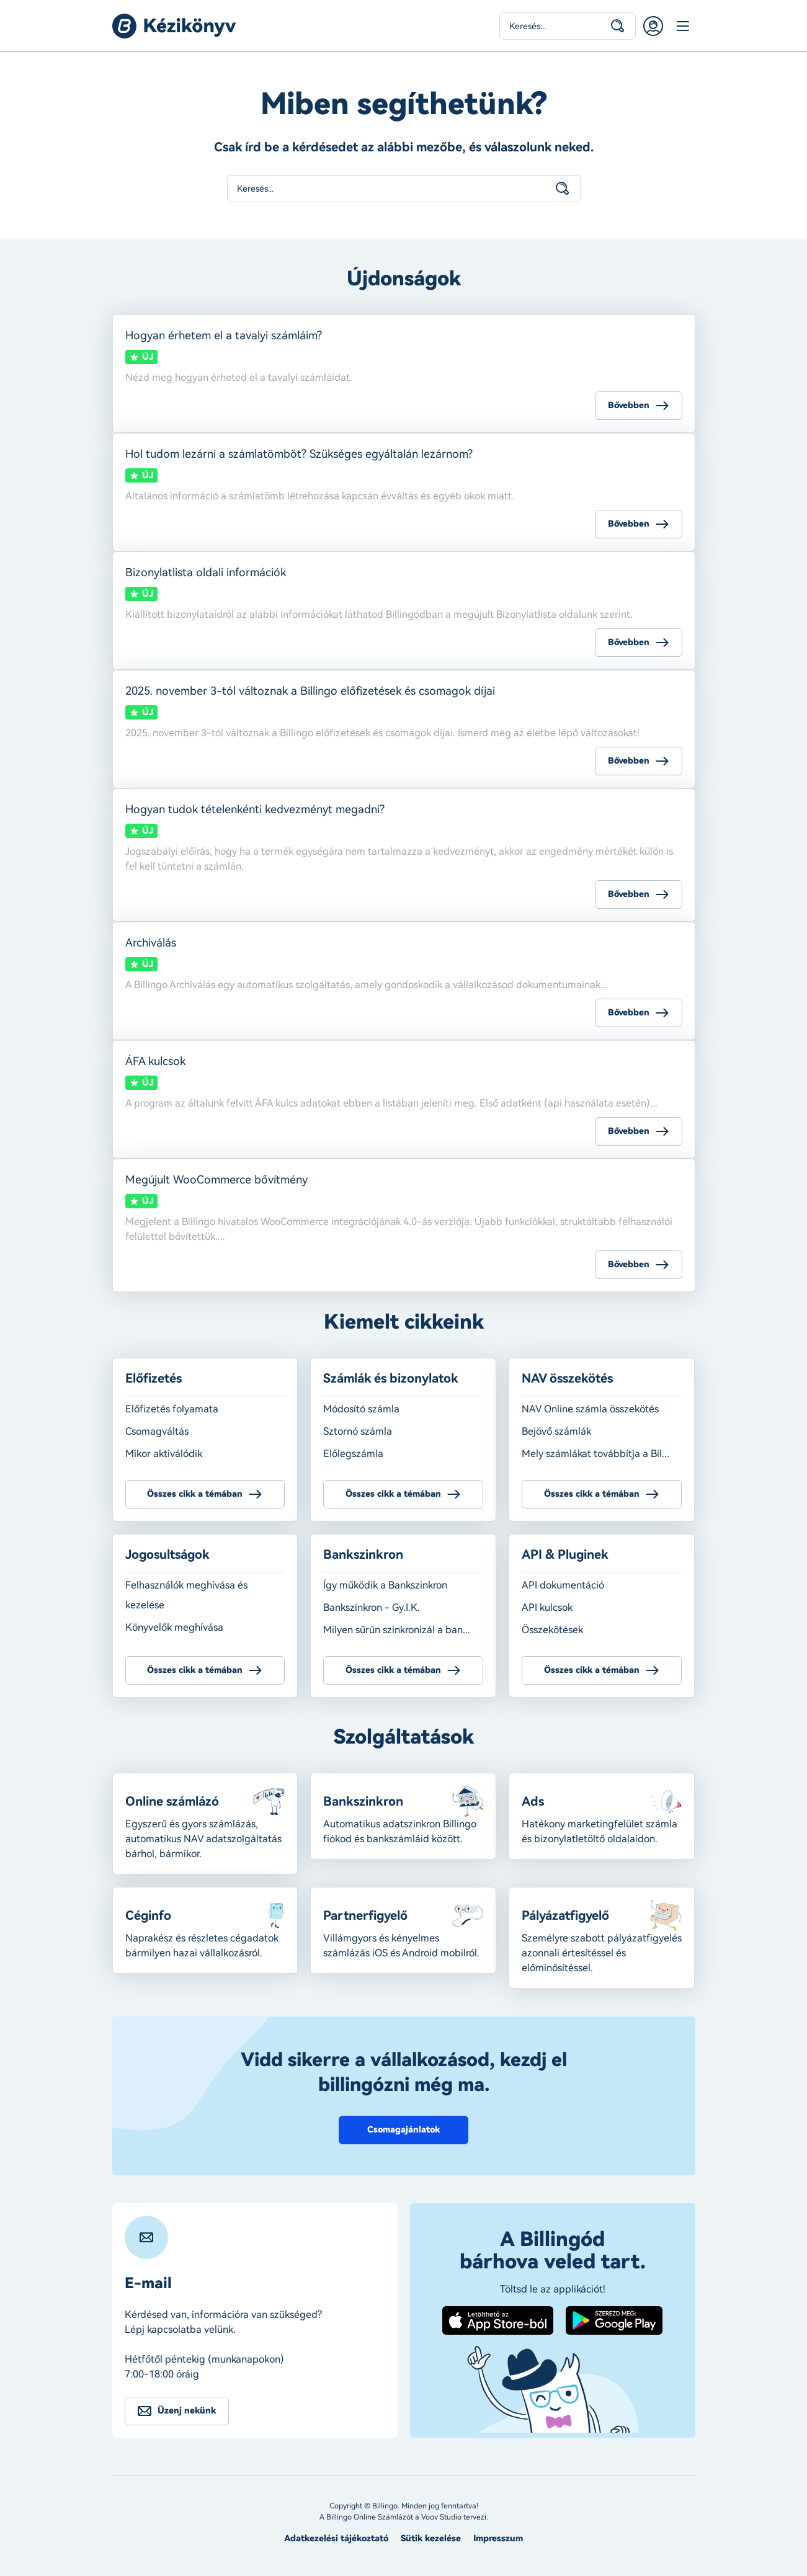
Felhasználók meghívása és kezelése (186, 1595)
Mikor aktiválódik (163, 1454)
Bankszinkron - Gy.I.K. (371, 1607)
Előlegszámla (353, 1454)
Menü (683, 26)
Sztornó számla (357, 1431)
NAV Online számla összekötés (590, 1409)
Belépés (653, 26)
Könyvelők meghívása (174, 1627)
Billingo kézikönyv (174, 26)
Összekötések (552, 1630)
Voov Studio (441, 2517)
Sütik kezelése (431, 2538)
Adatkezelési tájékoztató (336, 2538)
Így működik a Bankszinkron (385, 1585)
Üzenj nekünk (187, 2410)
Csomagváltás (157, 1431)
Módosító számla (361, 1409)
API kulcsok (547, 1607)
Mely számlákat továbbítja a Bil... (595, 1454)
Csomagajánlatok (403, 2129)
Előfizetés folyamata (171, 1409)
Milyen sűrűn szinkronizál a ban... (396, 1630)
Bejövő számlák (556, 1431)
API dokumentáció (563, 1585)
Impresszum (498, 2538)
